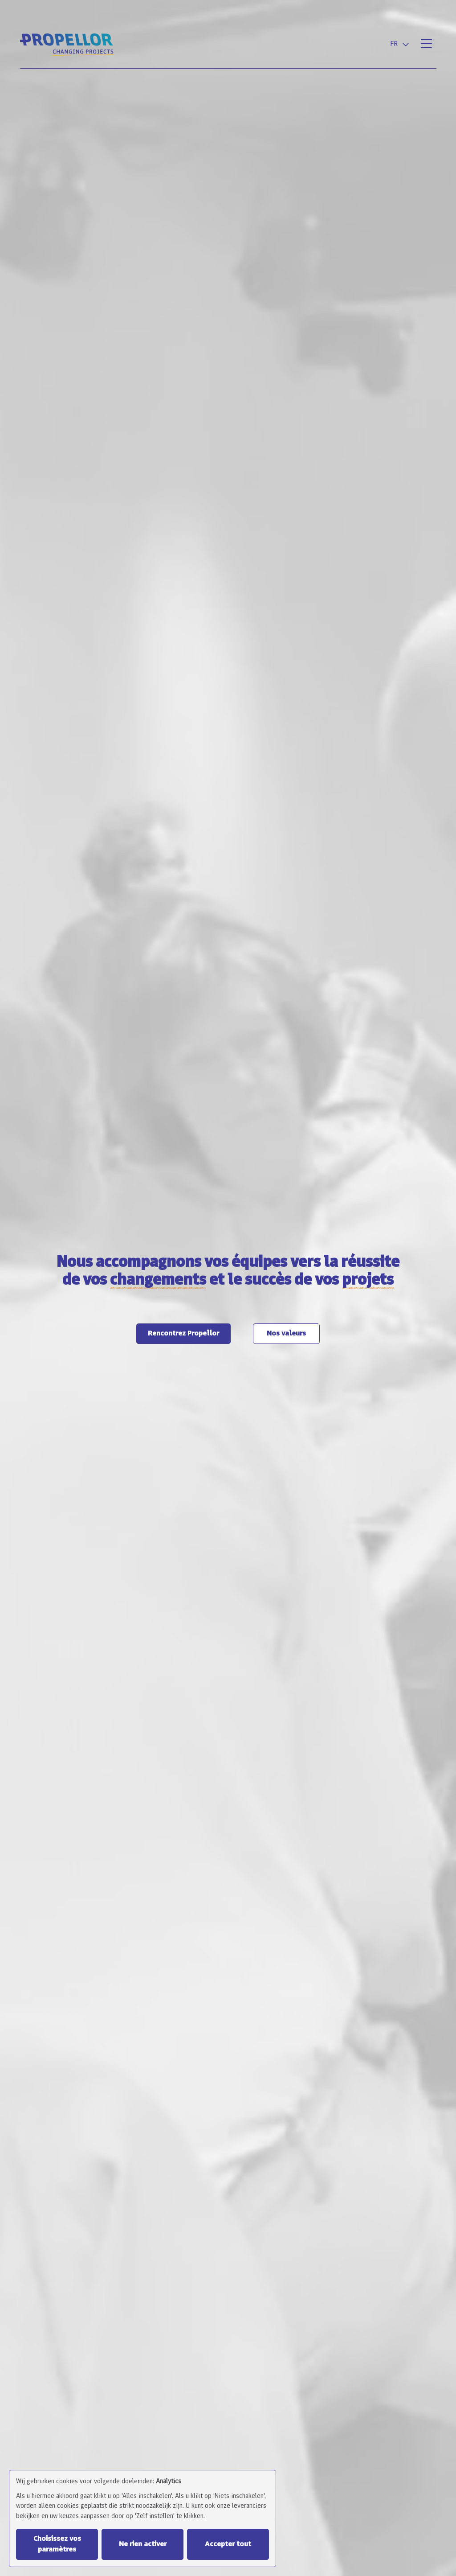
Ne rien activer (143, 2544)
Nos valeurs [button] (286, 1333)
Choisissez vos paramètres (57, 2544)
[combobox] (401, 44)
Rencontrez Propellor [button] (183, 1333)
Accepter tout (228, 2544)
